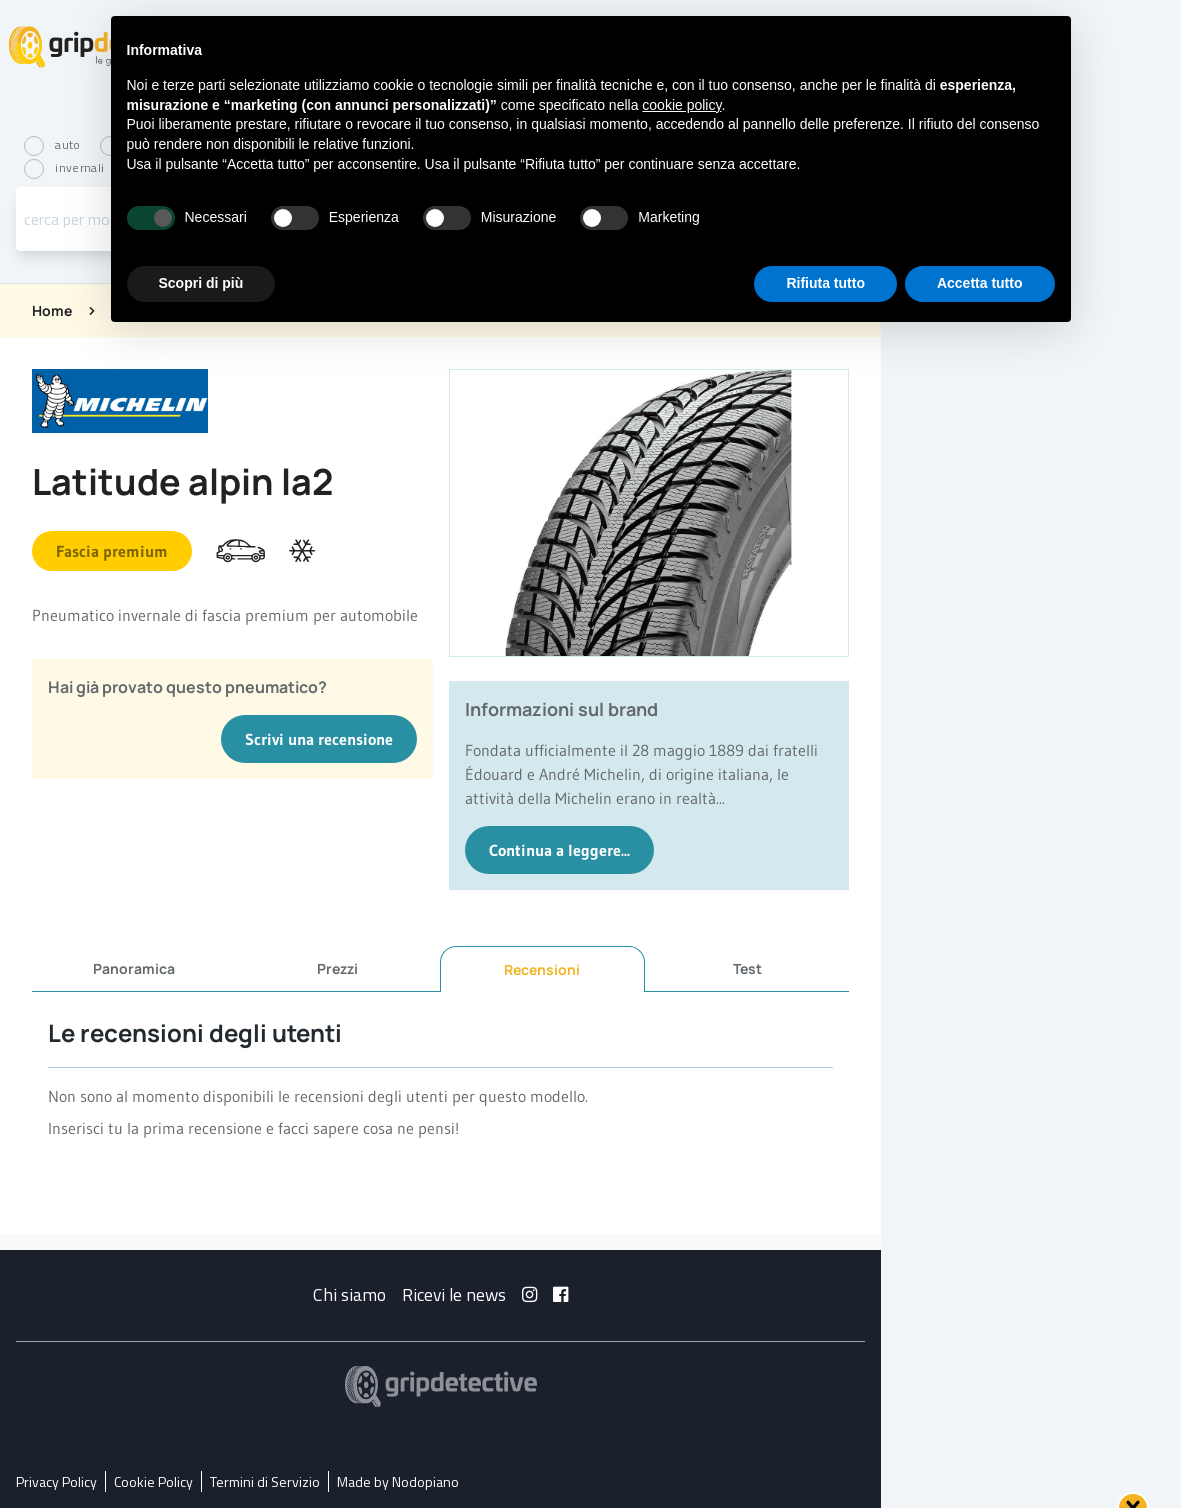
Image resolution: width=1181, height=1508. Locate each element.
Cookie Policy (153, 1481)
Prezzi (337, 968)
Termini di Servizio (265, 1481)
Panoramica (134, 968)
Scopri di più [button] (201, 283)
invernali (66, 168)
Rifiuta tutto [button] (825, 283)
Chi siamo (349, 1294)
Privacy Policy (56, 1481)
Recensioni (542, 969)
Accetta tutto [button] (980, 283)
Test (747, 968)
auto (54, 145)
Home (52, 310)
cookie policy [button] (681, 105)
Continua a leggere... (559, 850)
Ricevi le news (454, 1294)
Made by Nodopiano (398, 1481)
